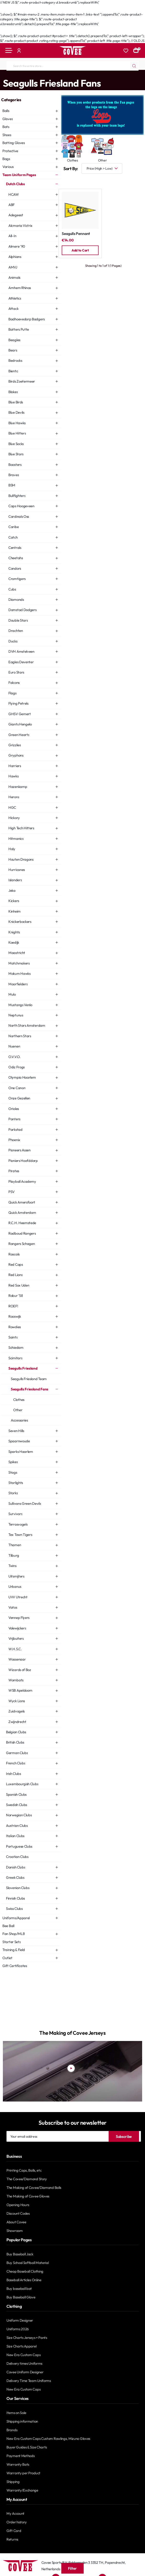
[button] (80, 250)
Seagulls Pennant (76, 234)
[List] (80, 178)
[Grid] (66, 178)
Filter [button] (72, 2568)
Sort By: (70, 168)
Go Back (11, 9)
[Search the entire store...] (134, 66)
